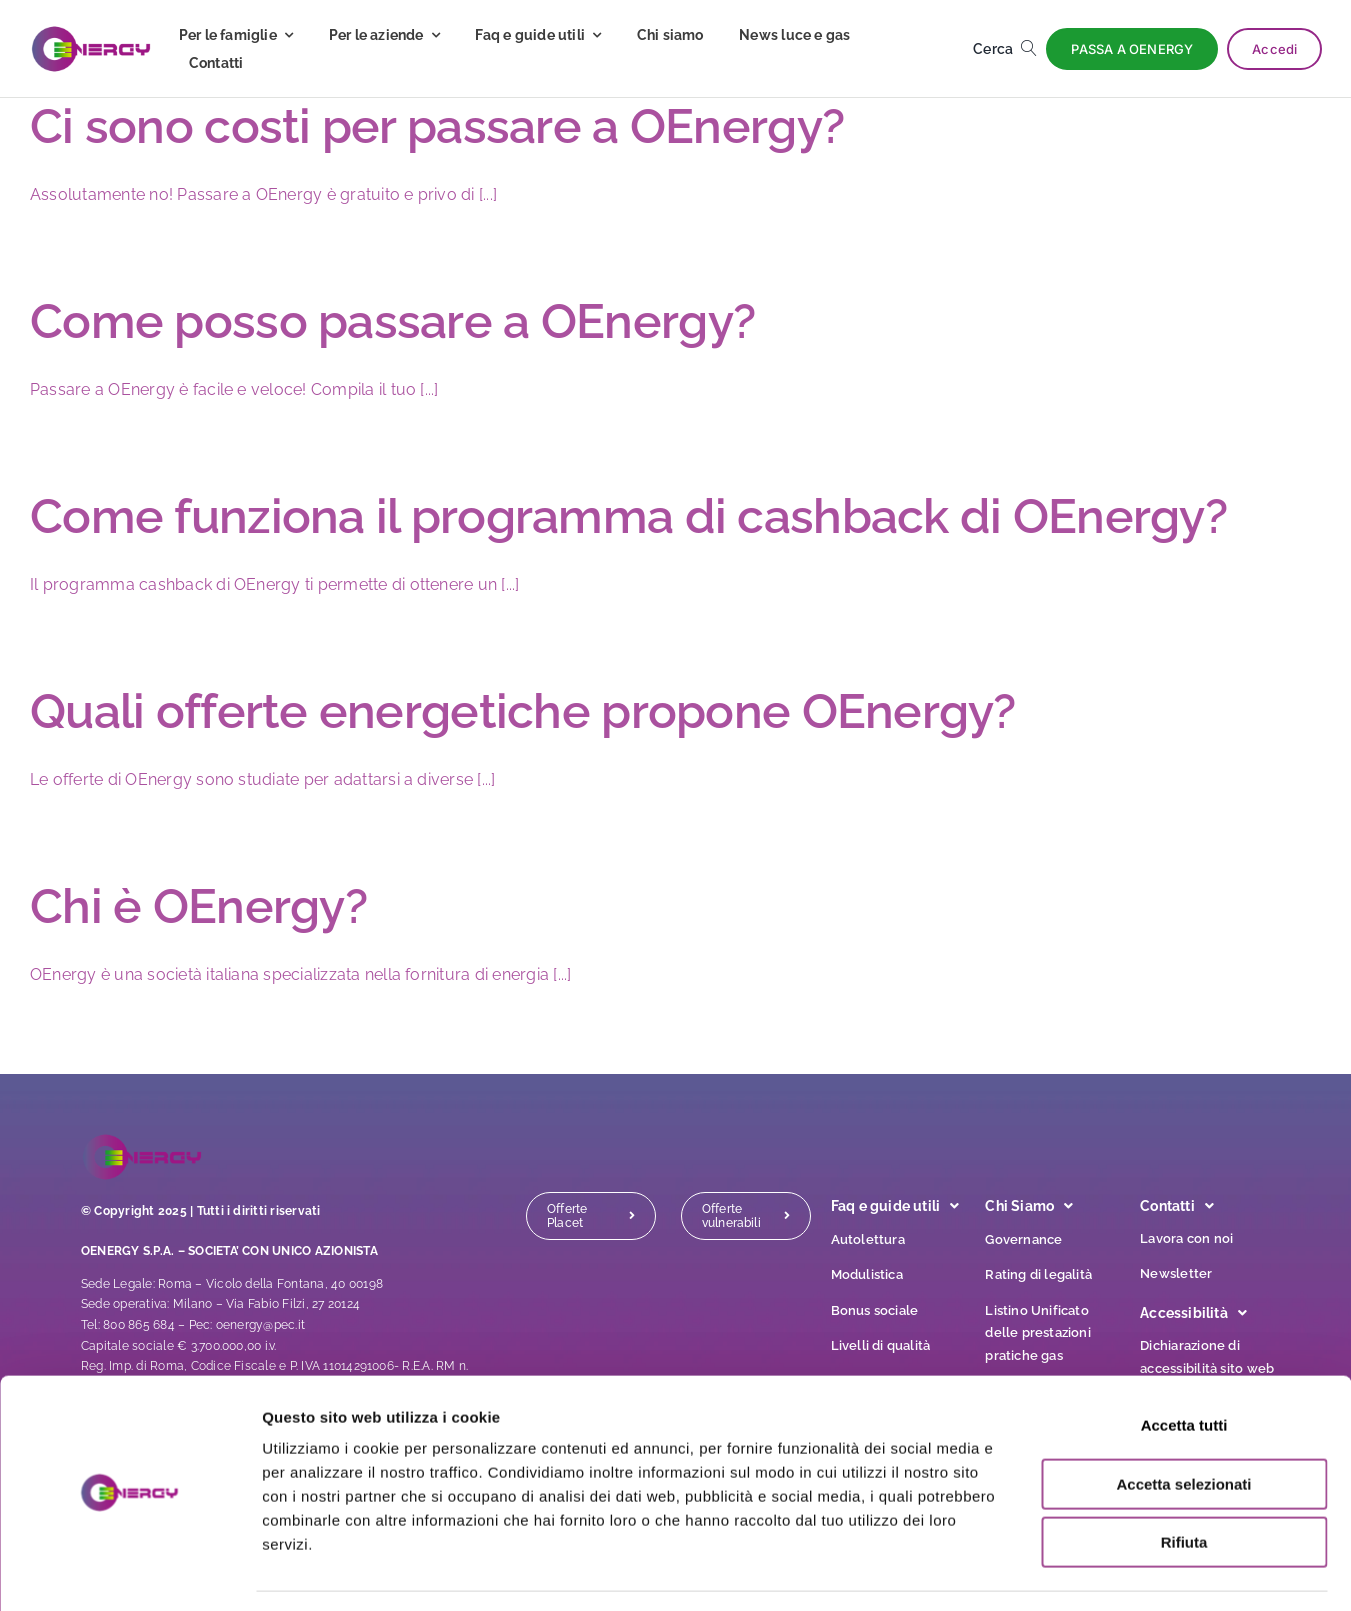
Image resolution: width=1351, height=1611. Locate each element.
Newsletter (1176, 1273)
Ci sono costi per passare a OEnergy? (437, 126)
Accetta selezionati (1183, 1425)
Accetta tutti (1184, 1366)
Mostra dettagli (1052, 1571)
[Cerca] (1009, 49)
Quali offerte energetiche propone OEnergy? (523, 711)
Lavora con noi (1186, 1238)
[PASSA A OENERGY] (1132, 49)
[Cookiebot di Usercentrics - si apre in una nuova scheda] (129, 1572)
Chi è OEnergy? (198, 906)
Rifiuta (1184, 1483)
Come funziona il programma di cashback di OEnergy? (628, 516)
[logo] (91, 32)
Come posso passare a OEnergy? (392, 321)
